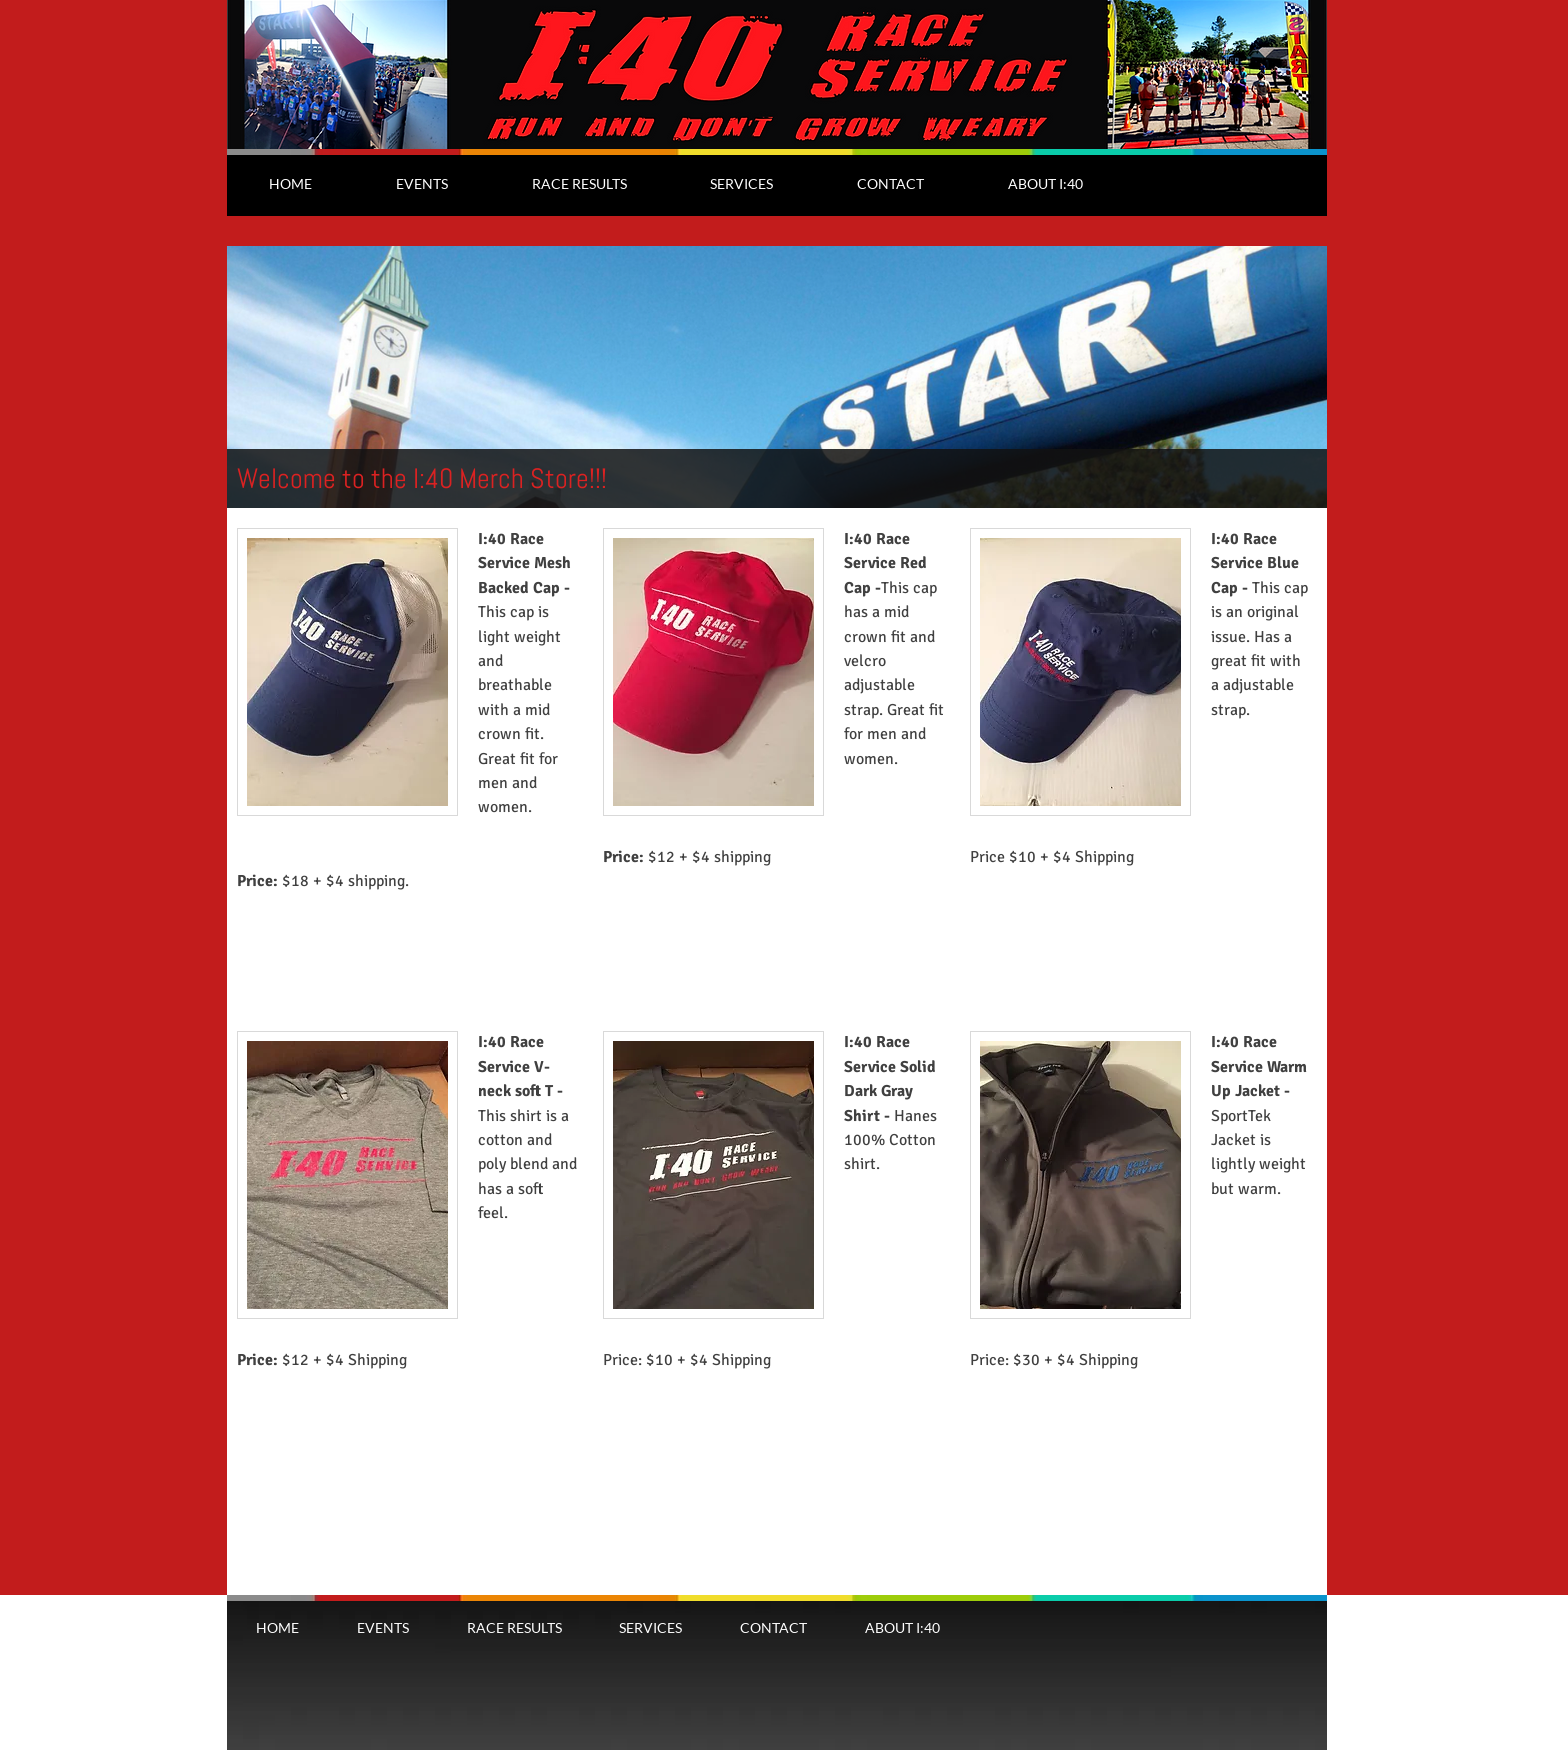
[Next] (1299, 377)
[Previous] (255, 377)
